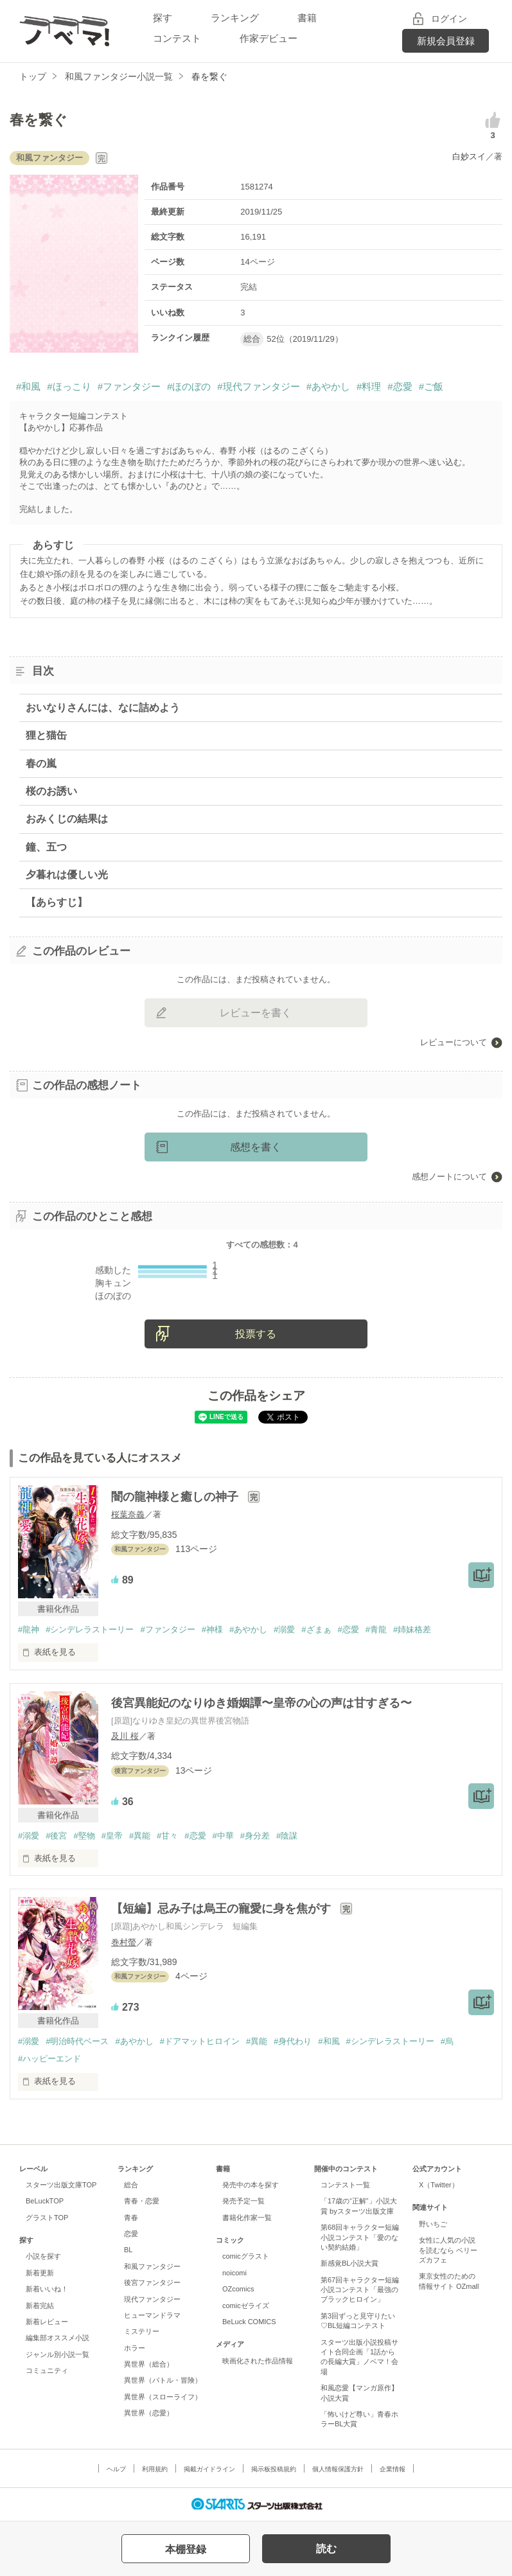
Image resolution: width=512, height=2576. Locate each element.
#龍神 (28, 1629)
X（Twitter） (439, 2185)
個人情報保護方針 (338, 2469)
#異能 (139, 1835)
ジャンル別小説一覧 (57, 2354)
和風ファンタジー (152, 2266)
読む (326, 2548)
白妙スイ (469, 156)
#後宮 (56, 1835)
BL (128, 2250)
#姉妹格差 (412, 1629)
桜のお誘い (51, 791)
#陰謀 (286, 1835)
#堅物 (83, 1835)
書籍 (307, 17)
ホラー (134, 2348)
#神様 (212, 1629)
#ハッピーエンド (49, 2058)
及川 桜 (125, 1736)
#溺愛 (284, 1629)
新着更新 (40, 2273)
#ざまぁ (316, 1629)
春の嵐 (41, 763)
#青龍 (376, 1629)
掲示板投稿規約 (273, 2469)
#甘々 (167, 1835)
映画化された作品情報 (257, 2361)
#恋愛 (399, 386)
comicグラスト (245, 2256)
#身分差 (255, 1835)
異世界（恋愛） (148, 2413)
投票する (255, 1333)
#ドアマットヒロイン (200, 2041)
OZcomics (238, 2289)
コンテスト (177, 38)
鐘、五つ (46, 847)
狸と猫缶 (46, 735)
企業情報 (392, 2469)
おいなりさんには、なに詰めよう (103, 707)
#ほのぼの (189, 386)
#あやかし (328, 386)
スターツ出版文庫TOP (61, 2185)
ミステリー (141, 2331)
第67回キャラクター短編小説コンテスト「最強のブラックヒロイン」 (360, 2290)
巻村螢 (123, 1942)
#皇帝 (112, 1835)
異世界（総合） (148, 2364)
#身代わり (293, 2041)
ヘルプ (116, 2469)
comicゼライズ (245, 2305)
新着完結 (40, 2305)
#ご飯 (431, 386)
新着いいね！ (47, 2289)
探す (162, 17)
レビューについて (453, 1042)
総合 (131, 2185)
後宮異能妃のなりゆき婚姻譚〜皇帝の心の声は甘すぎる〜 (261, 1703)
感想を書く (255, 1147)
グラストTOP (47, 2217)
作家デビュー (268, 38)
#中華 (223, 1835)
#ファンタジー (129, 386)
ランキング (235, 17)
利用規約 (155, 2469)
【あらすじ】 (56, 902)
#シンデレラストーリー (90, 1629)
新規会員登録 (446, 40)
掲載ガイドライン (209, 2469)
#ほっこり (69, 386)
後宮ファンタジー (152, 2282)
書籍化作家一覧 (247, 2217)
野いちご (433, 2224)
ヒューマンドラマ (152, 2315)
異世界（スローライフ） (163, 2397)
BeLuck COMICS (249, 2321)
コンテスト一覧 (345, 2185)
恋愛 (131, 2233)
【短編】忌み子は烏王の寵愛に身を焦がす (222, 1908)
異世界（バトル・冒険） (163, 2380)
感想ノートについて (449, 1176)
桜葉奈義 (128, 1514)
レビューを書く (256, 1012)
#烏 (447, 2041)
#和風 (28, 386)
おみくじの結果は (67, 818)
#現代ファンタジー (258, 386)
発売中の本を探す (250, 2185)
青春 (131, 2217)
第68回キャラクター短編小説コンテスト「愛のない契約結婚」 (360, 2237)
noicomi (234, 2273)
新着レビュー (47, 2321)
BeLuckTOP (45, 2201)
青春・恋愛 (141, 2201)
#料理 (369, 386)
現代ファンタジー (152, 2299)
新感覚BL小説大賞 (349, 2263)
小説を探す (43, 2256)
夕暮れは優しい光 (67, 874)
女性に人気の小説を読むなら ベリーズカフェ (448, 2250)
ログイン (449, 18)
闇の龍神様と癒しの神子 (176, 1496)
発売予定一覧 (243, 2201)
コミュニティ (47, 2370)
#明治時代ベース (77, 2041)
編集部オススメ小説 (57, 2338)
